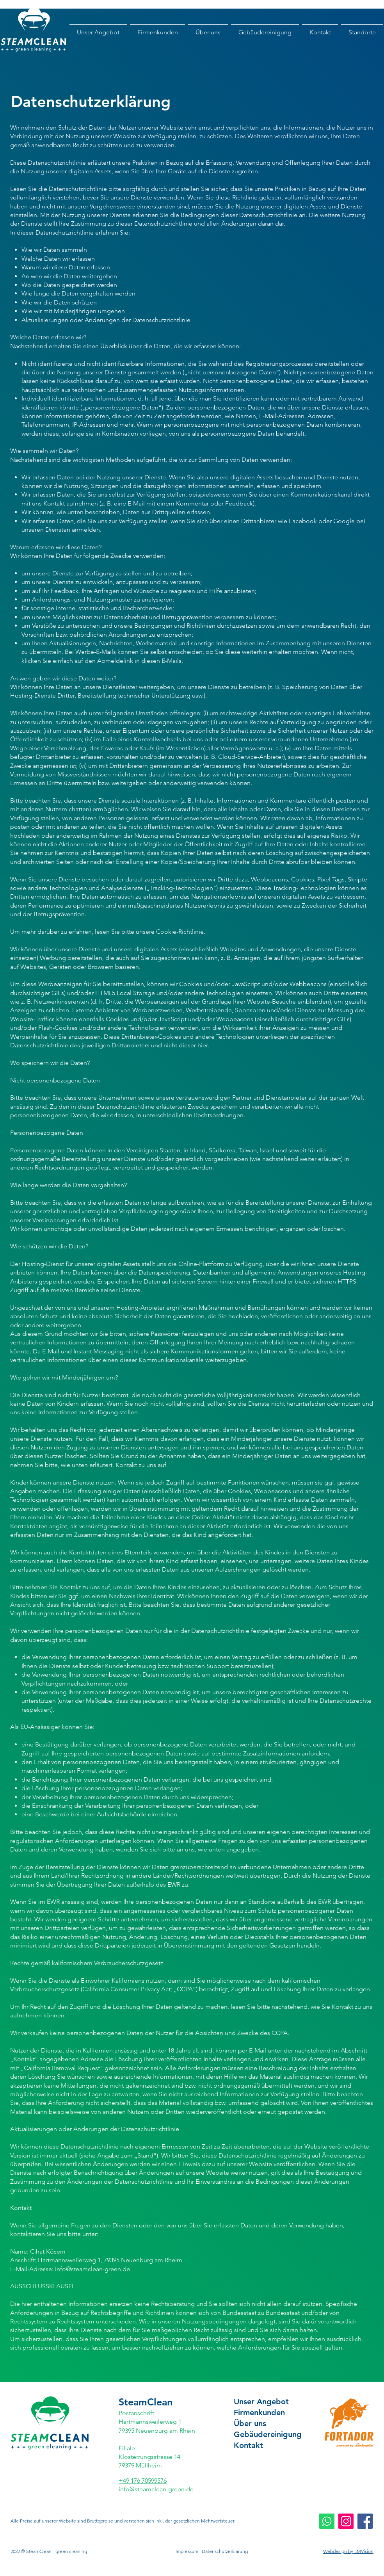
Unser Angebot (261, 2401)
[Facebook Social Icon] (365, 2521)
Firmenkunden (259, 2412)
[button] (362, 32)
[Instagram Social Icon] (346, 2521)
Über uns (250, 2423)
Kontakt (248, 2445)
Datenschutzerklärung (225, 2551)
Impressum (187, 2551)
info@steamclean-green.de (92, 2269)
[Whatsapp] (326, 2521)
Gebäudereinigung (268, 2434)
